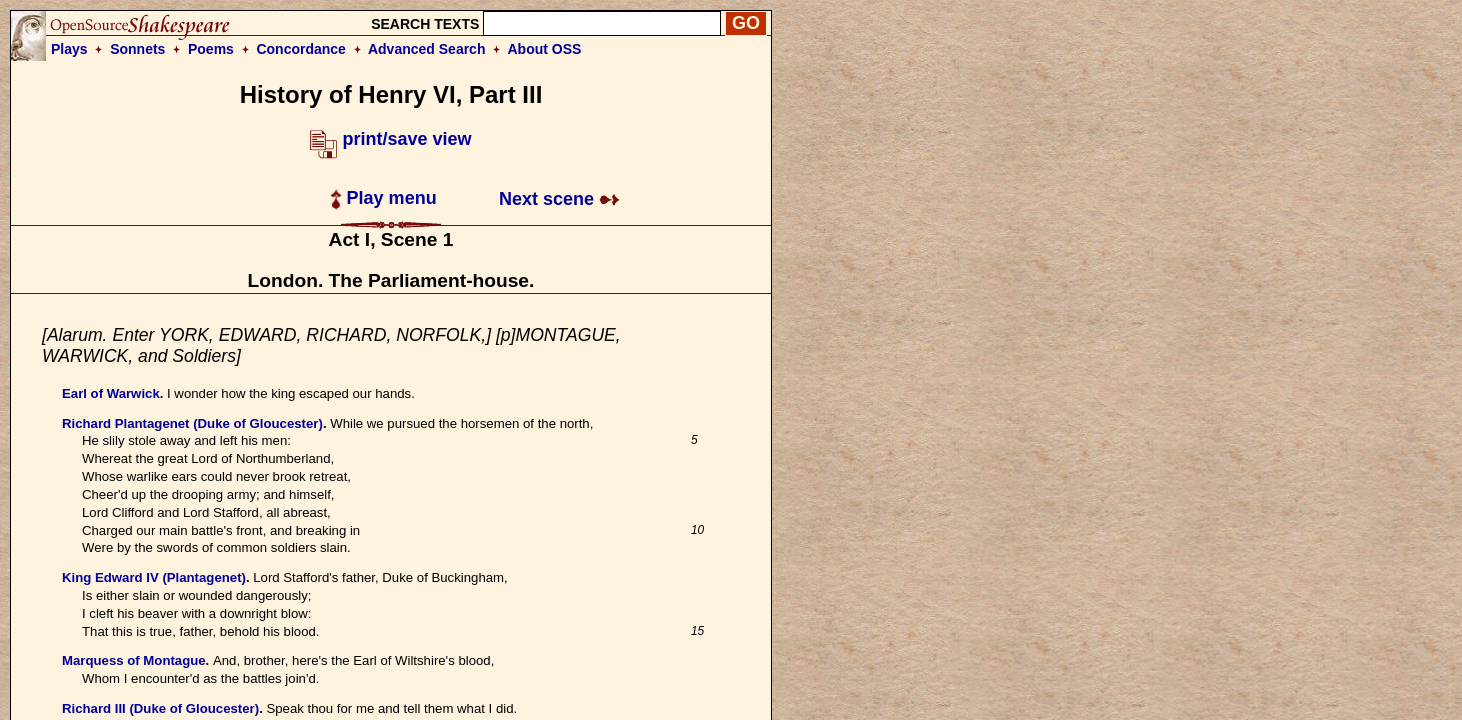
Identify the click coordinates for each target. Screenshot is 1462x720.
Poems (211, 49)
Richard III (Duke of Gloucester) (160, 708)
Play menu (383, 198)
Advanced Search (427, 49)
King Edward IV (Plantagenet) (154, 577)
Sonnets (137, 49)
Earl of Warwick (111, 393)
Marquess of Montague (134, 660)
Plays (69, 49)
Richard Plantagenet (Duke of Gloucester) (192, 423)
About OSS (545, 49)
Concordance (300, 49)
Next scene (559, 199)
